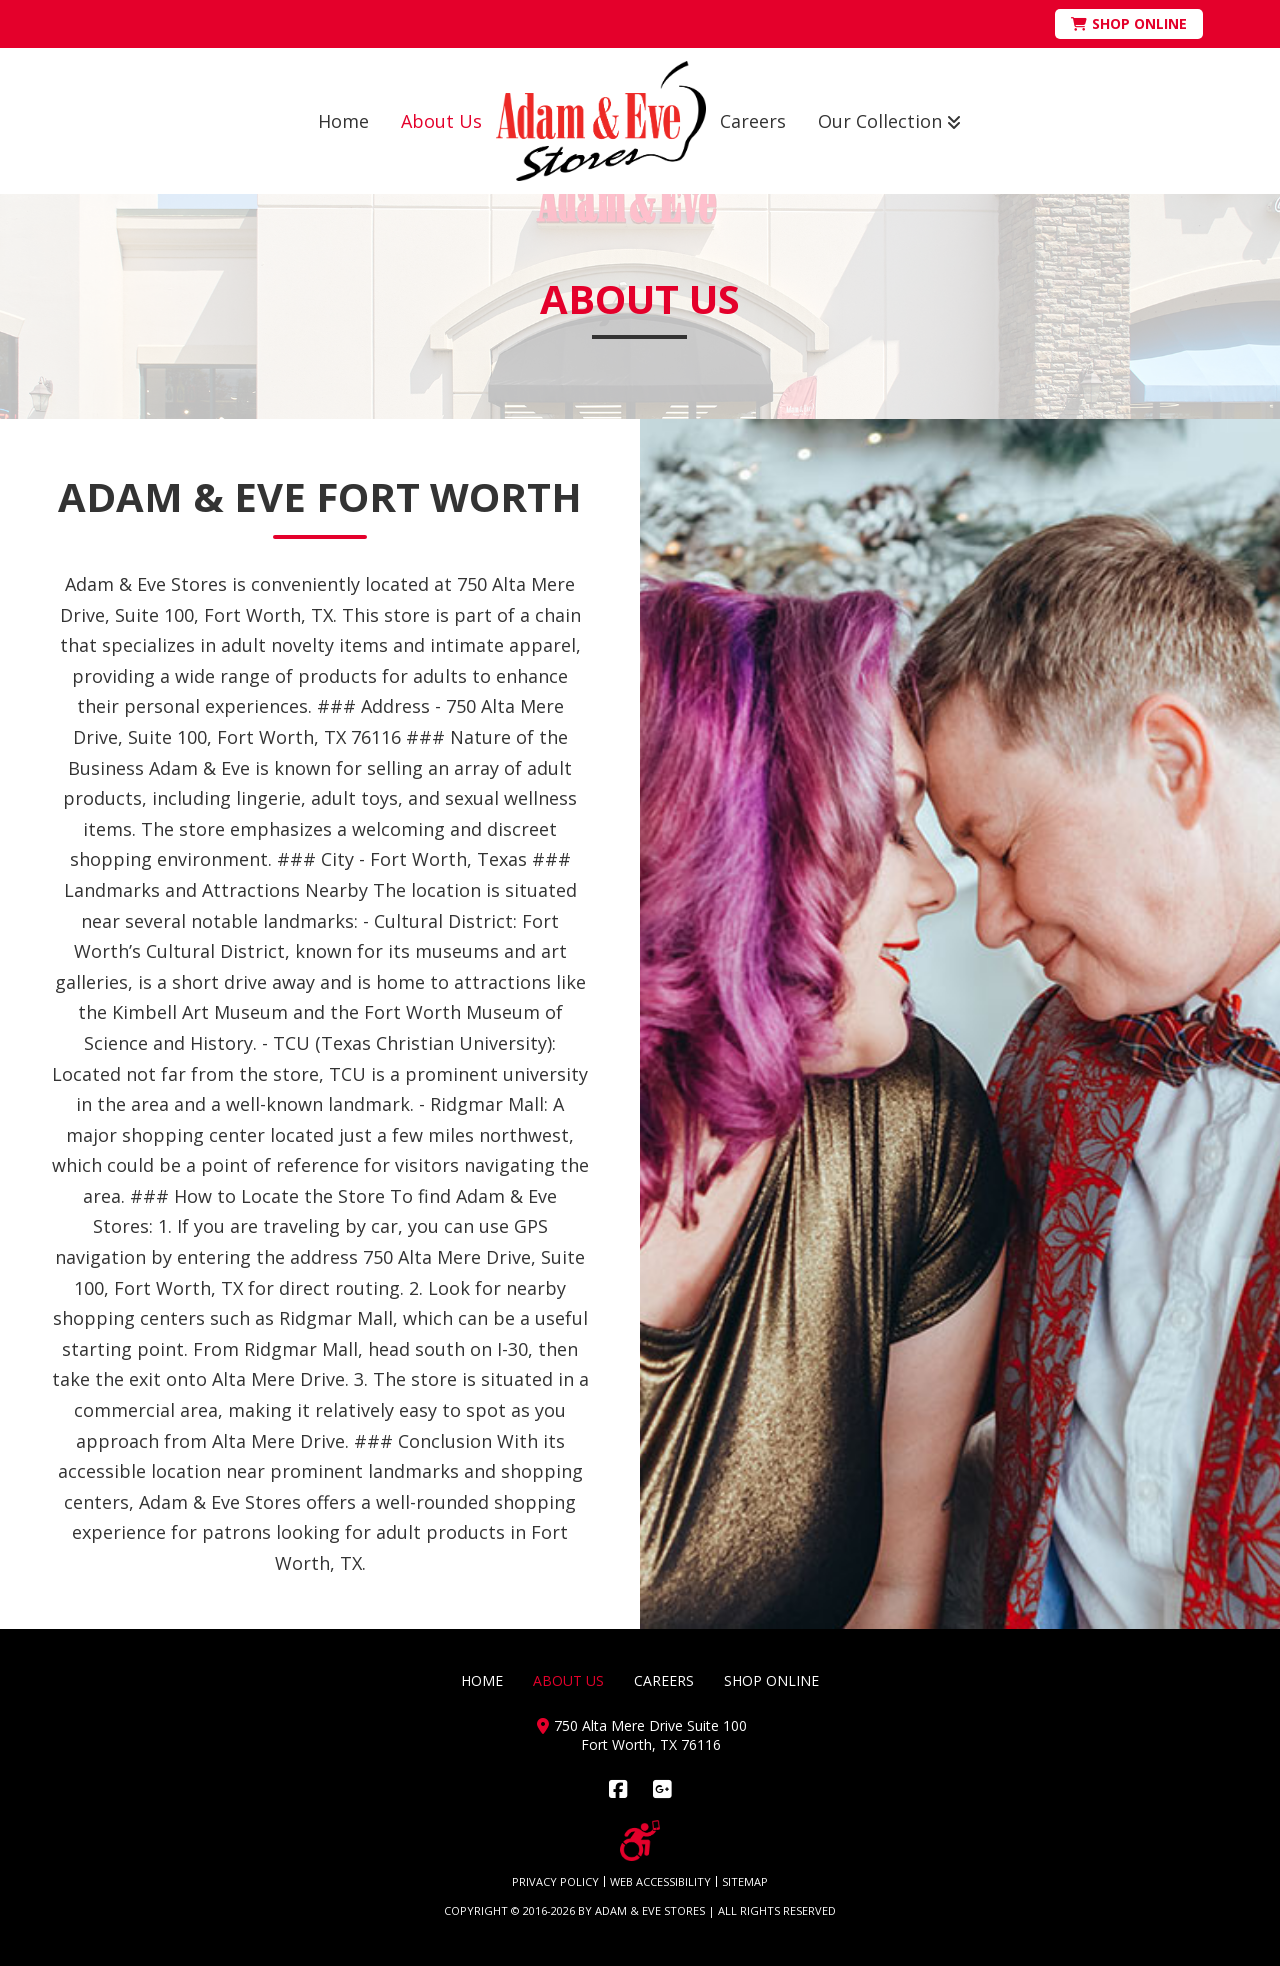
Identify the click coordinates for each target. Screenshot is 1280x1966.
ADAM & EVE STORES (650, 1910)
